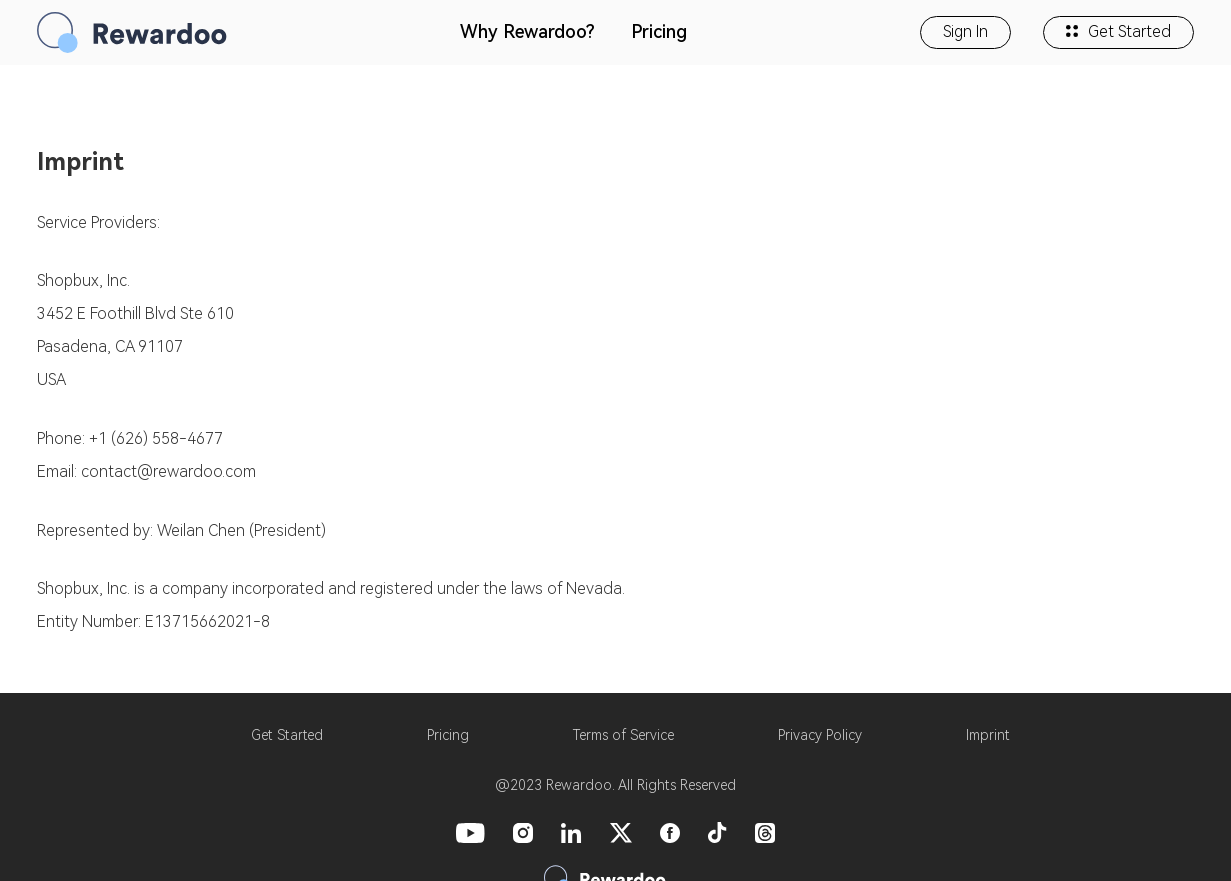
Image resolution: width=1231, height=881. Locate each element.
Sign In (965, 31)
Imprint (988, 735)
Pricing (659, 31)
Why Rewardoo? (527, 31)
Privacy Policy (820, 735)
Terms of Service (623, 735)
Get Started (1118, 31)
